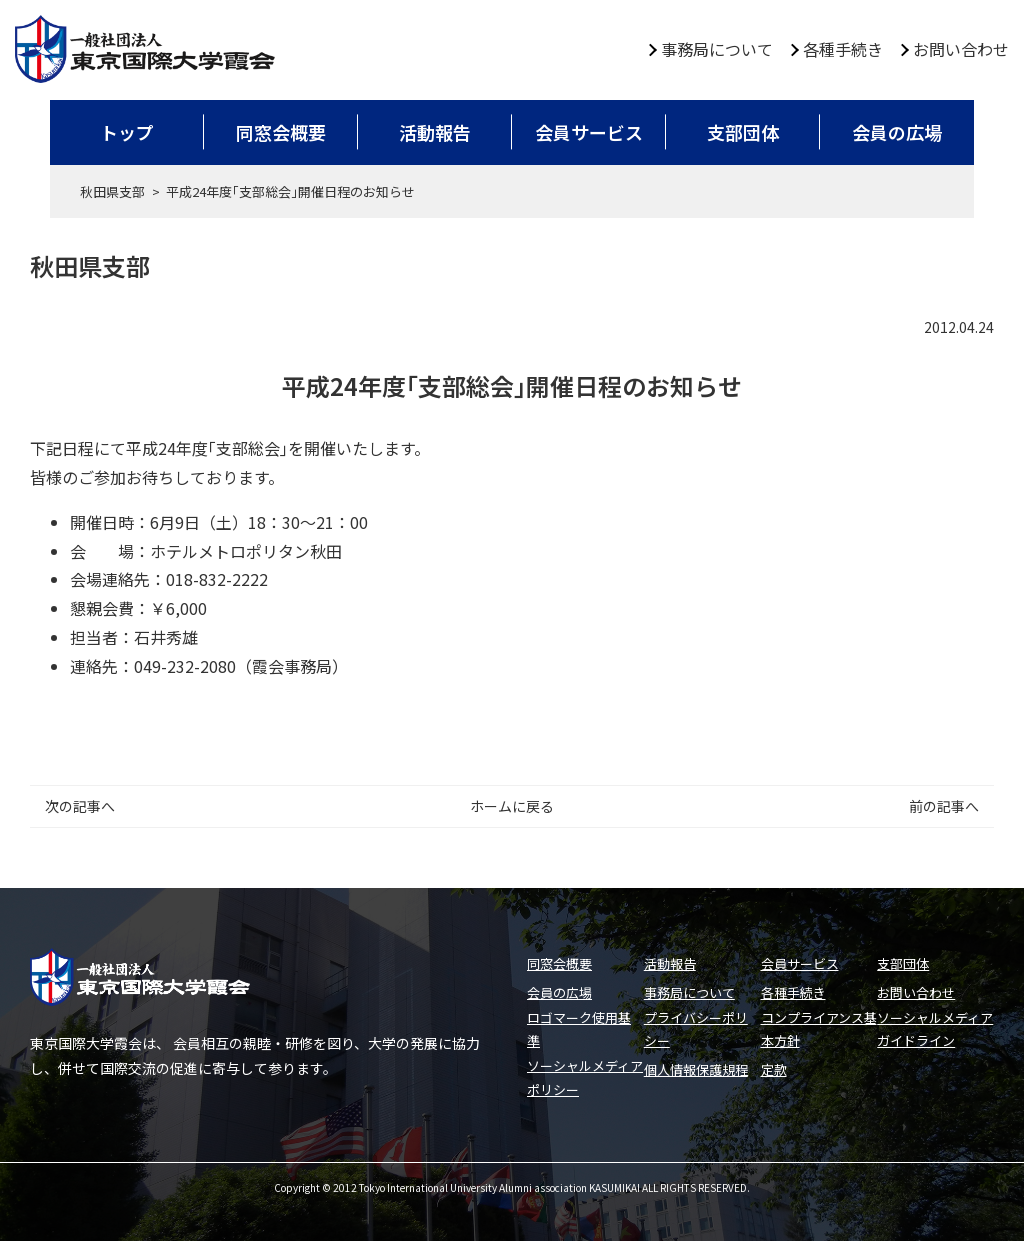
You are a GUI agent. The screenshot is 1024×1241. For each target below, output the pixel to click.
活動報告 (435, 132)
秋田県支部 (112, 191)
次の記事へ (80, 806)
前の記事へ (944, 806)
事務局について (717, 49)
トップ (127, 132)
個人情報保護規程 (696, 1069)
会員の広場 (897, 132)
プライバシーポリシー (696, 1029)
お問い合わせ (961, 49)
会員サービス (589, 132)
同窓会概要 (281, 132)
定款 (774, 1069)
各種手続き (843, 49)
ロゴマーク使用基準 (579, 1029)
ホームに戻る (512, 806)
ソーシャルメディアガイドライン (935, 1029)
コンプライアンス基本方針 (819, 1029)
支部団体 (743, 132)
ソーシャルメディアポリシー (585, 1077)
